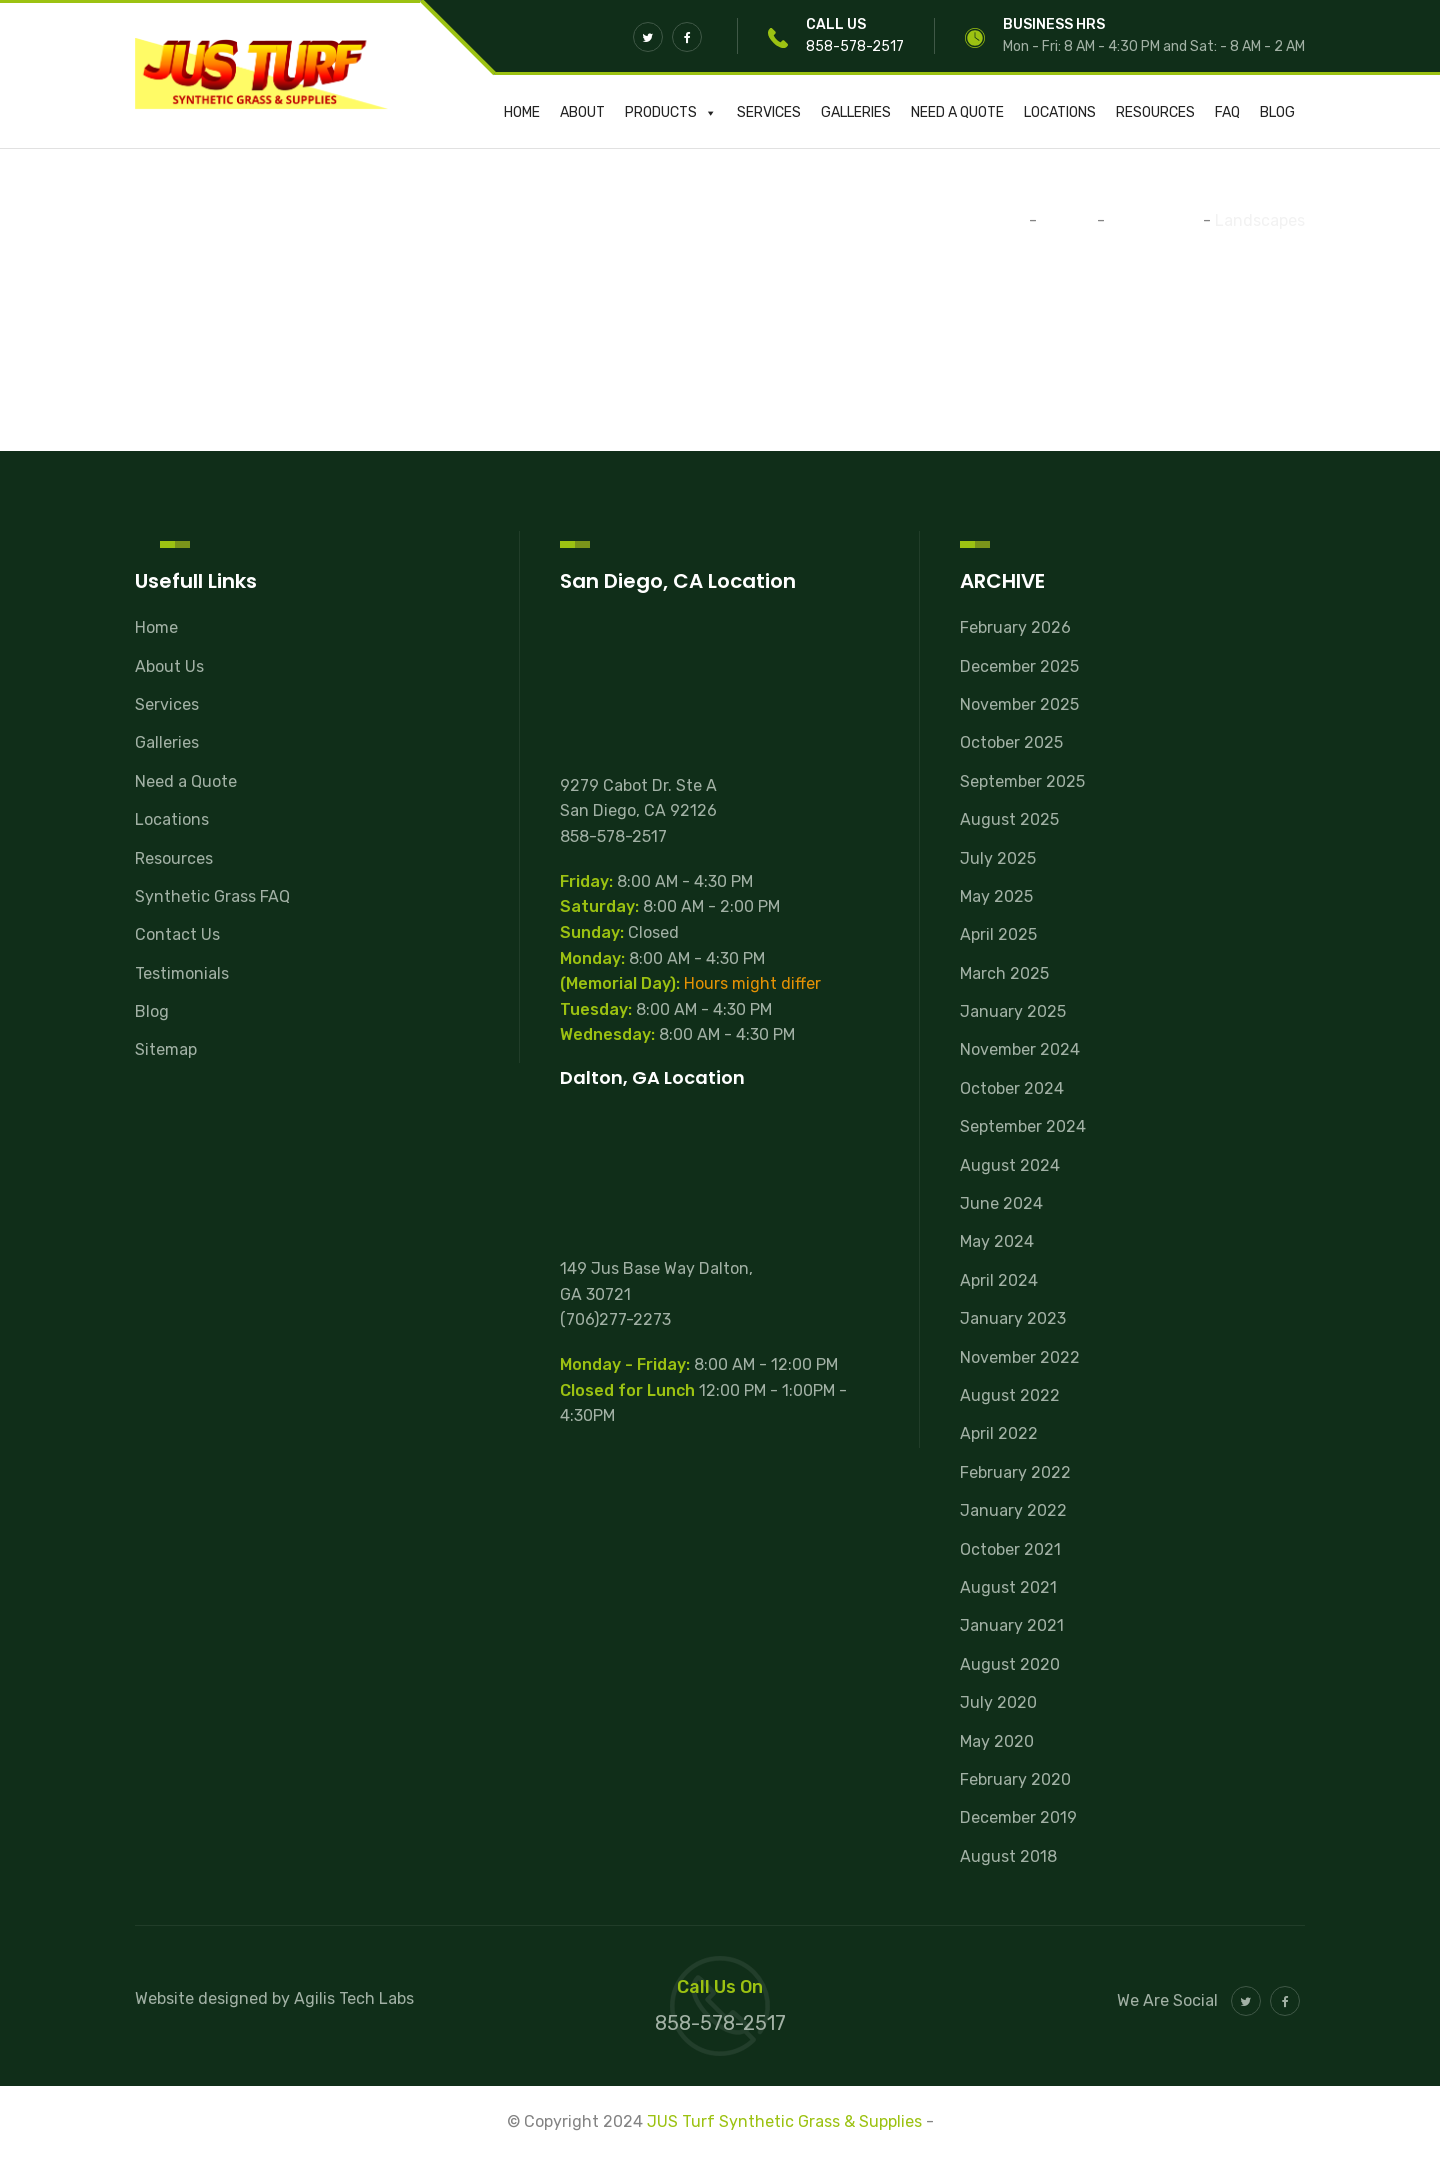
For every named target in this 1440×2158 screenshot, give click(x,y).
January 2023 (1013, 1318)
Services (769, 112)
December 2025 (1019, 666)
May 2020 (997, 1741)
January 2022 (1013, 1510)
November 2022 (1020, 1357)
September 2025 (1022, 781)
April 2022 (999, 1433)
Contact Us (177, 934)
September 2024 (1023, 1126)
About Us (169, 666)
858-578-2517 (855, 46)
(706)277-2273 (615, 1319)
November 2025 (1019, 704)
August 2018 (1008, 1856)
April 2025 (998, 934)
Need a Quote (957, 112)
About (582, 112)
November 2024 (1020, 1049)
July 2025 (998, 858)
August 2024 (1010, 1165)
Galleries (856, 112)
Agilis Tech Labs (354, 1998)
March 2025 (1004, 973)
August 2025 (1009, 819)
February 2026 (1015, 627)
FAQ (1227, 112)
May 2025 (996, 896)
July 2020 (998, 1702)
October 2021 (1010, 1549)
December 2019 (1018, 1817)
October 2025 (1011, 742)
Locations (1060, 112)
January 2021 (1012, 1625)
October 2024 (1012, 1088)
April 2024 (999, 1280)
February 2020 (1015, 1779)
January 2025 (1013, 1011)
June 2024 (1001, 1203)
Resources (1155, 112)
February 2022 (1015, 1472)
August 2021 (1008, 1587)
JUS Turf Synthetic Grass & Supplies (784, 2121)
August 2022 (1010, 1395)
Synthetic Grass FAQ (212, 896)
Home (522, 112)
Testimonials (182, 973)
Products (671, 112)
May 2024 (997, 1241)
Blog (1277, 112)
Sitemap (166, 1049)
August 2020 (1010, 1664)
